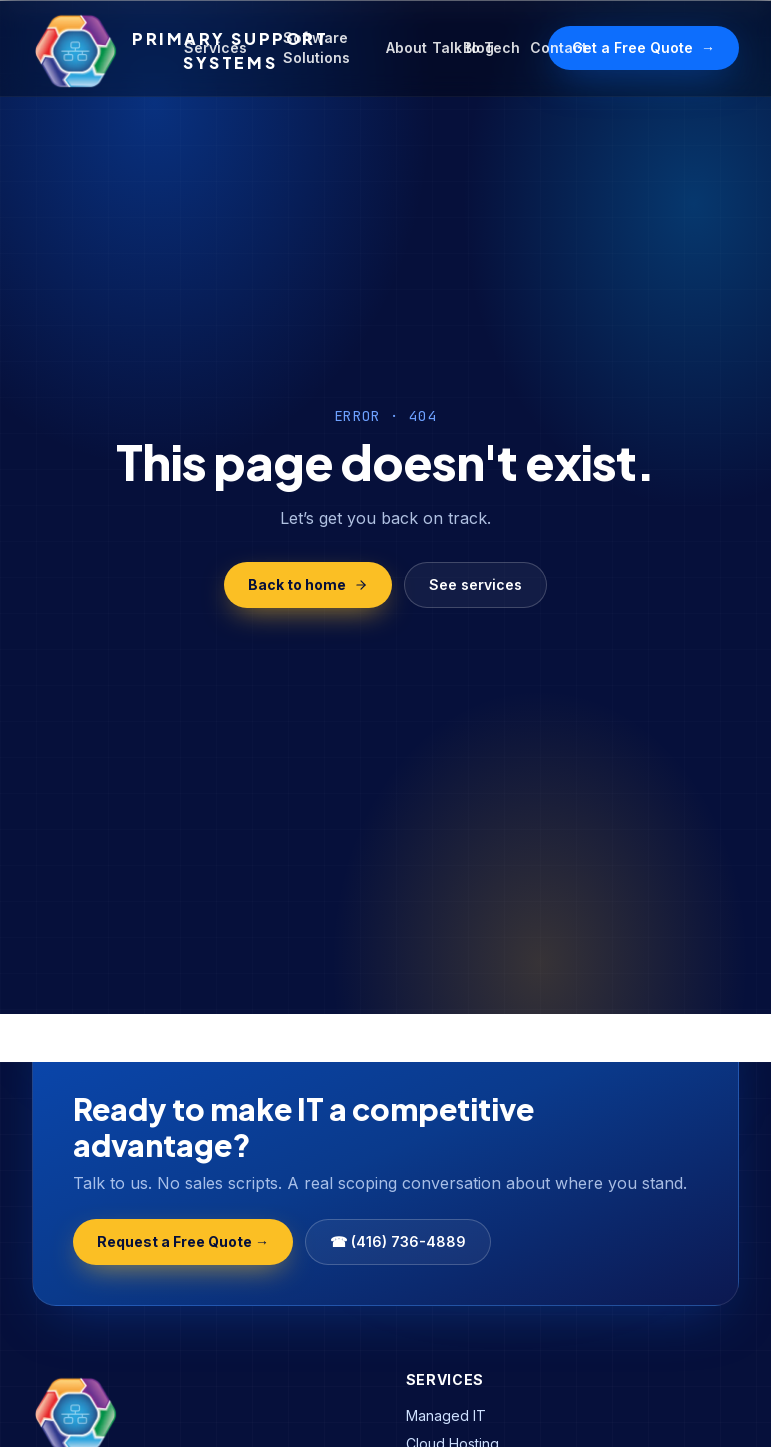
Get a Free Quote (643, 48)
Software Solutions (316, 47)
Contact (558, 47)
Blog (478, 47)
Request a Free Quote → (183, 1241)
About (406, 47)
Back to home (308, 584)
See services (475, 584)
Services (215, 47)
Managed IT (446, 1415)
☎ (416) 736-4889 (398, 1241)
